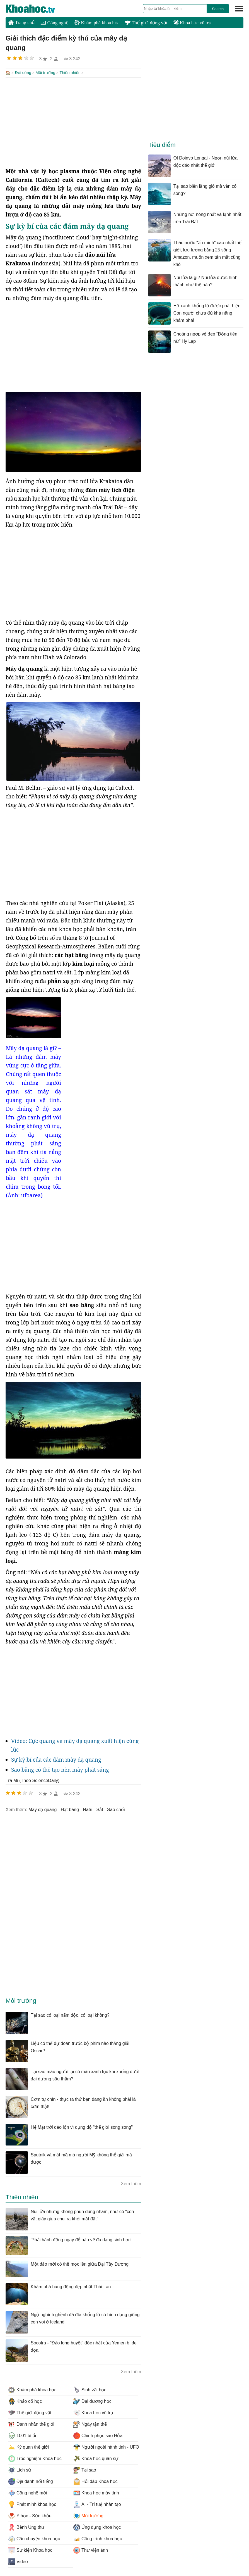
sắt (99, 1809)
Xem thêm (131, 2183)
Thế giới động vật (146, 22)
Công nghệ (54, 22)
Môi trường (45, 72)
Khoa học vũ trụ (192, 22)
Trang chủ (21, 22)
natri (87, 1809)
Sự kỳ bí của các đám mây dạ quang (56, 1759)
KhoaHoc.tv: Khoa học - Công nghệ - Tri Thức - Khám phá (36, 9)
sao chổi (116, 1809)
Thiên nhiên (69, 72)
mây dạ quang (42, 1809)
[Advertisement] (73, 122)
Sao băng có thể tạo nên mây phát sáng (60, 1769)
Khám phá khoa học (96, 22)
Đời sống (23, 72)
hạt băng (70, 1809)
